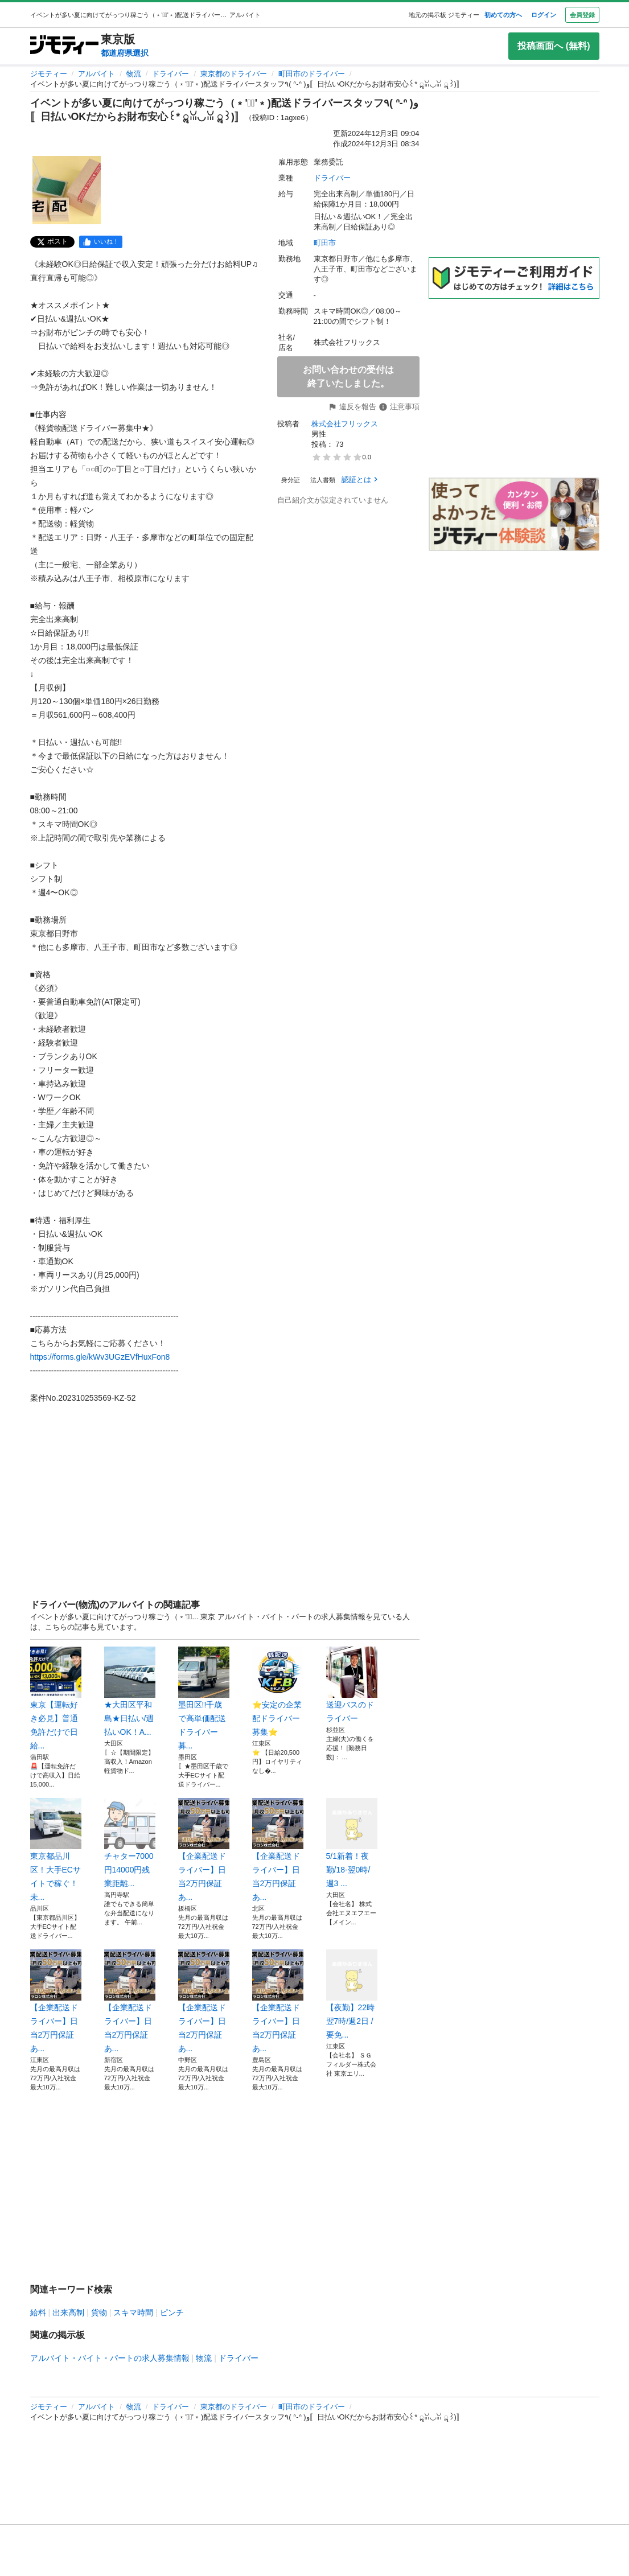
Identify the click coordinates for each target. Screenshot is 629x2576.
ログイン (543, 14)
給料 (38, 2312)
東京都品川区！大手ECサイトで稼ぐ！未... (55, 1850)
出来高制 (68, 2312)
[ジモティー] (64, 45)
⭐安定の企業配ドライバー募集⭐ (277, 1691)
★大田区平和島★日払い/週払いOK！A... (129, 1691)
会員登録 (582, 14)
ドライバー (170, 73)
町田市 (325, 242)
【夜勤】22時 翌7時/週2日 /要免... (351, 1994)
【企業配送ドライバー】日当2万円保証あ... (203, 1850)
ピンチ (172, 2312)
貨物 (99, 2312)
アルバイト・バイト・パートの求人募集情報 (110, 2358)
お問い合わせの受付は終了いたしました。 (348, 376)
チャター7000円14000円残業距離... (129, 1843)
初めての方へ (503, 14)
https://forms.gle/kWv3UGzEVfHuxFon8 (100, 1356)
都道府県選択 (125, 52)
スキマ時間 (133, 2312)
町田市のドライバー (311, 73)
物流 (133, 73)
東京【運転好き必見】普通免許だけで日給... (55, 1698)
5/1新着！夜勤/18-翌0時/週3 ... (351, 1843)
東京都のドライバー (233, 73)
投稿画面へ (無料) (553, 46)
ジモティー (48, 73)
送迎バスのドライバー (351, 1685)
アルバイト (96, 73)
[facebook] (100, 242)
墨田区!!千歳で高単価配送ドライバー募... (203, 1698)
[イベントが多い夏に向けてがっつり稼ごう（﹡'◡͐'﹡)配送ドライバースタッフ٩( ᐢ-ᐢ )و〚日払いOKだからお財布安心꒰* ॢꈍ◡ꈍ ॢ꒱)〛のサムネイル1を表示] (66, 190)
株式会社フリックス (344, 423)
